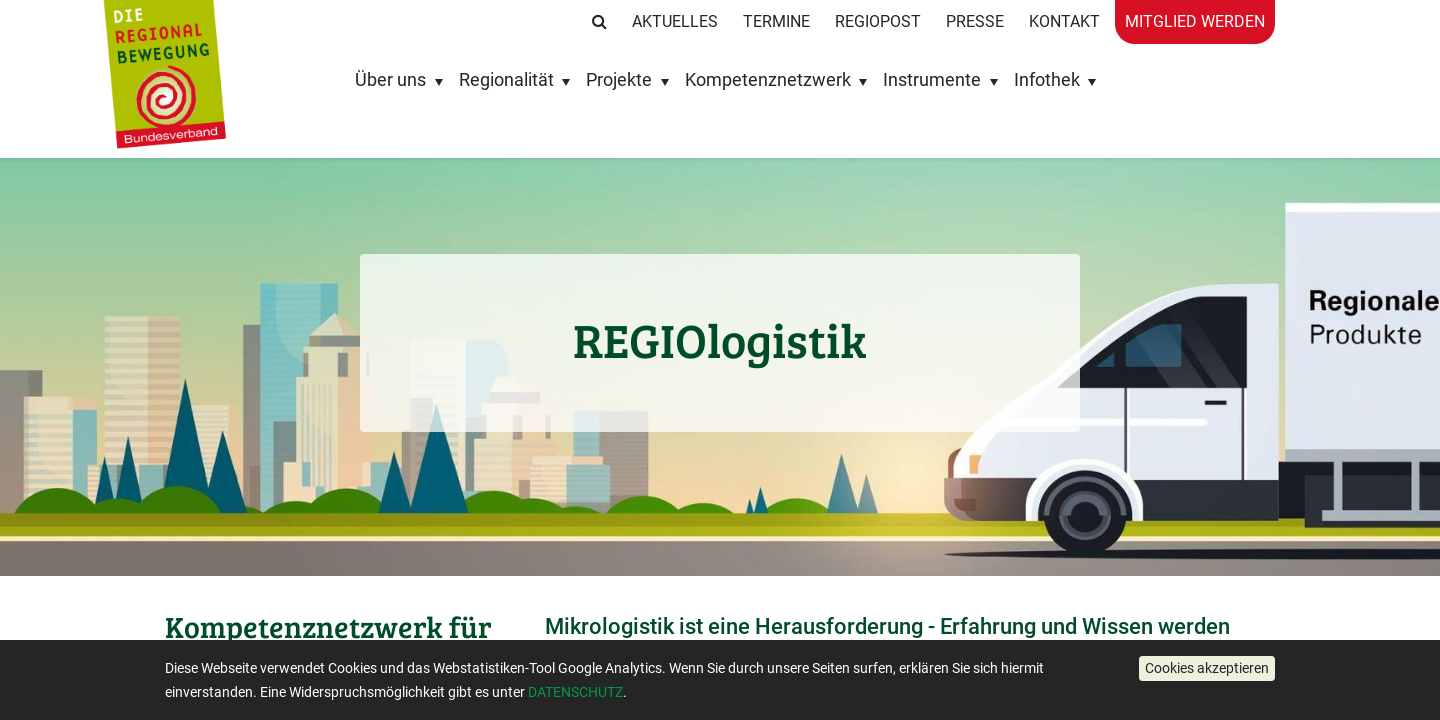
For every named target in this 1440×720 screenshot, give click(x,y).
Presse (975, 21)
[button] (1207, 668)
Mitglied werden (1195, 21)
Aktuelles (675, 21)
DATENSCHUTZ (575, 692)
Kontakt (1064, 21)
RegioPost (878, 21)
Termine (776, 21)
